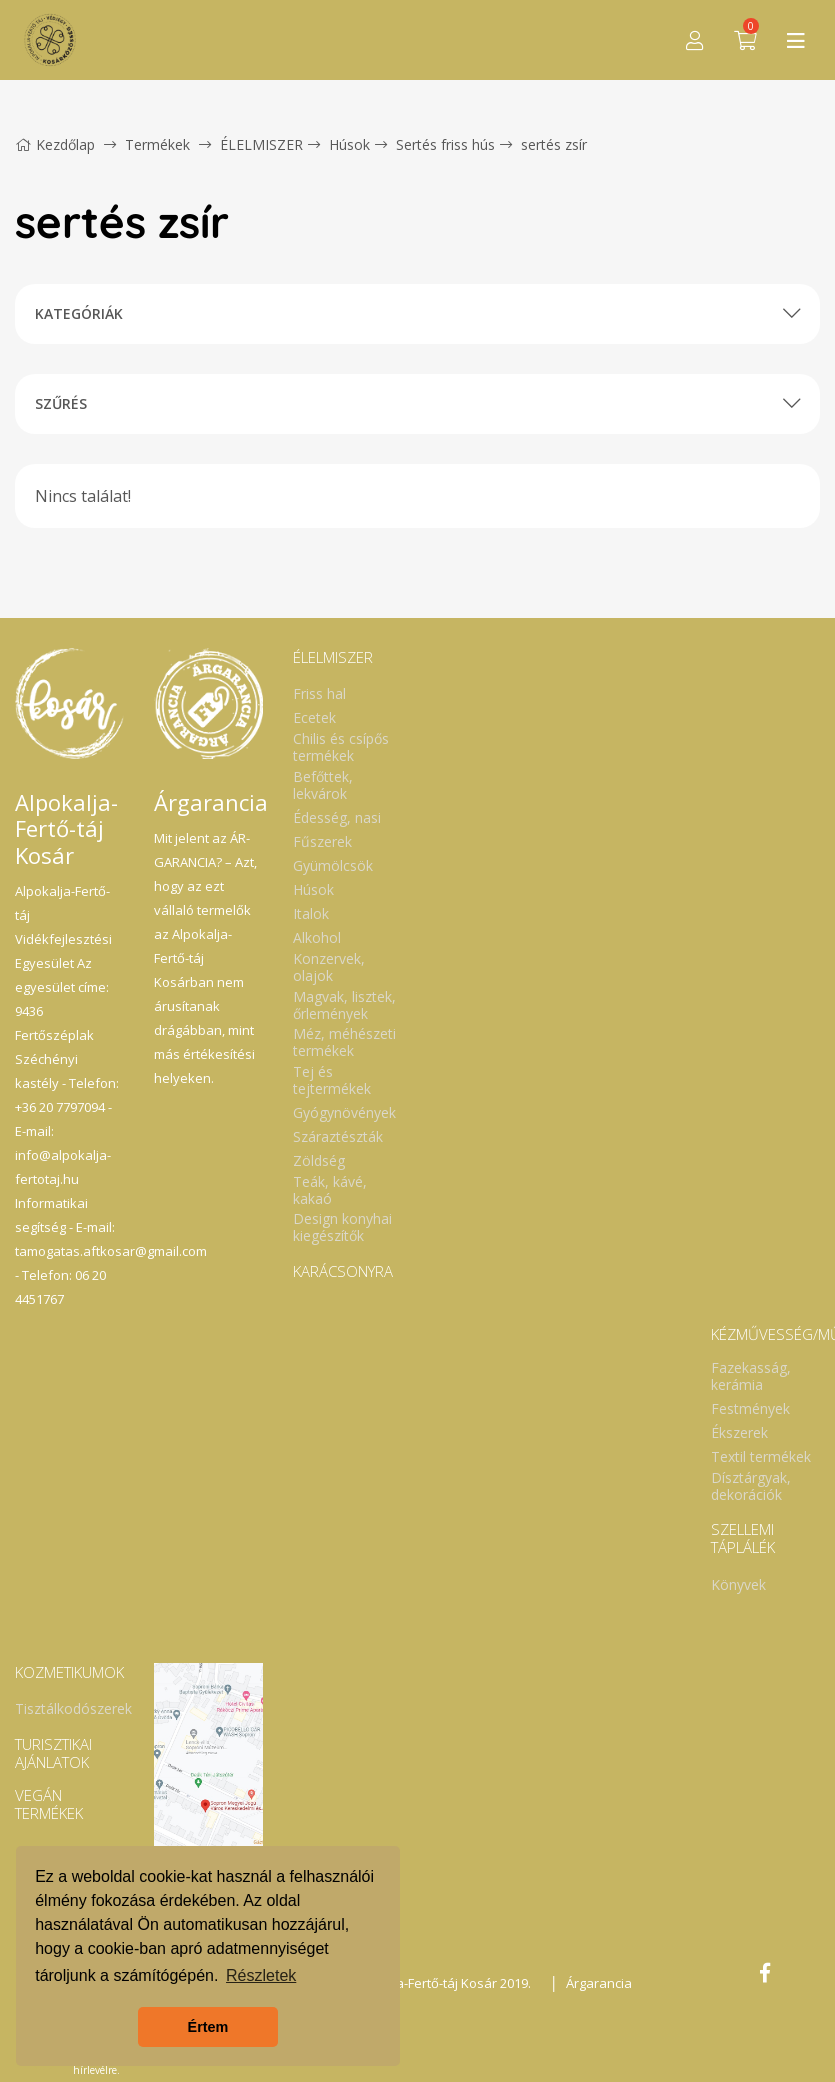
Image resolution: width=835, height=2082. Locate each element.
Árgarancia (599, 1983)
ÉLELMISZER (261, 144)
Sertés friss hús (445, 144)
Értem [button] (208, 2027)
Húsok (349, 144)
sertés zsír (554, 144)
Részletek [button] (261, 1975)
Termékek (157, 144)
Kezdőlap (55, 144)
